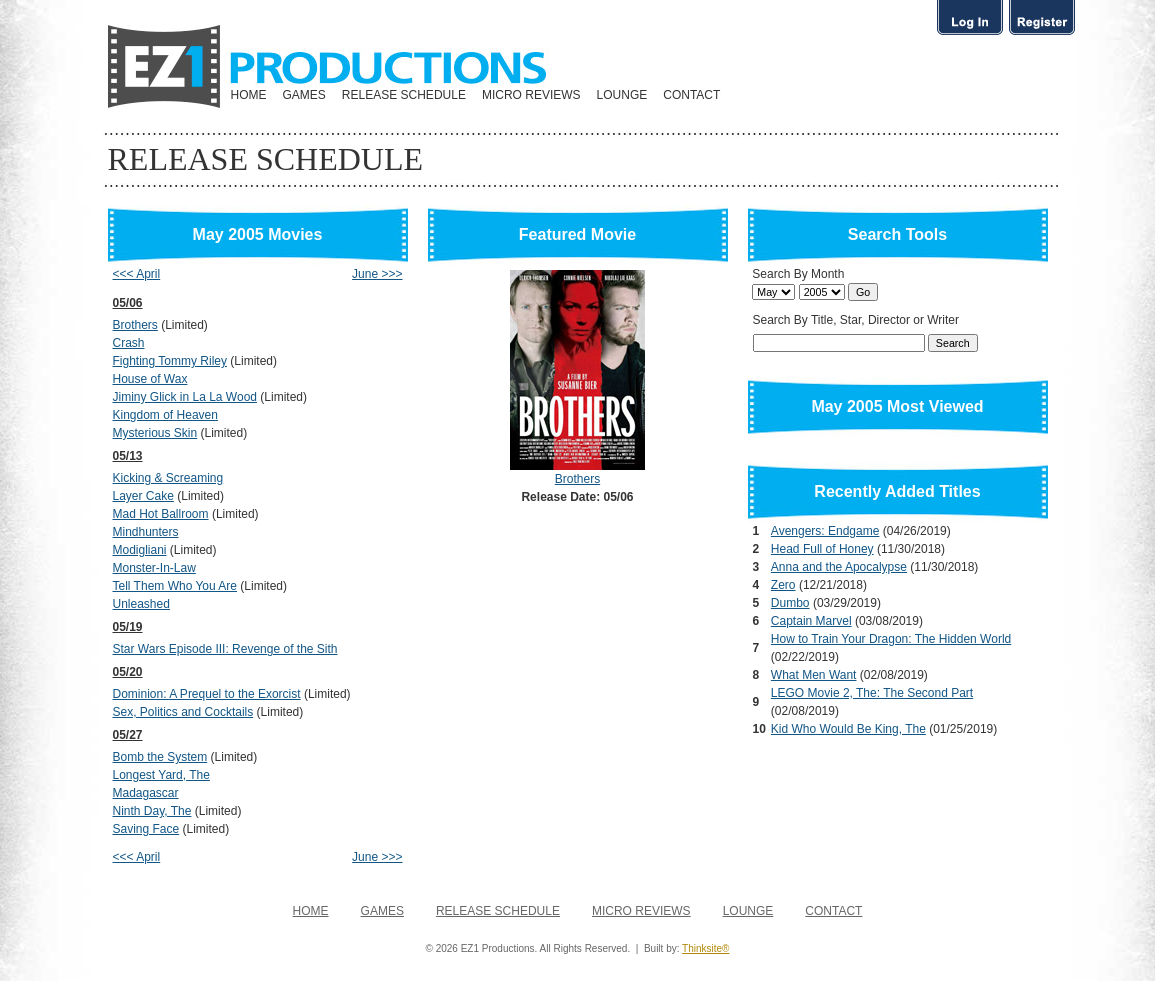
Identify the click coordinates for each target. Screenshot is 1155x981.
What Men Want (814, 675)
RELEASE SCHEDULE (404, 95)
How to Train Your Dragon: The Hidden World (891, 639)
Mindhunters (146, 532)
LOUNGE (622, 95)
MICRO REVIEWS (531, 95)
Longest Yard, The (161, 775)
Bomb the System (160, 757)
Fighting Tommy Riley (170, 361)
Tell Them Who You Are (175, 586)
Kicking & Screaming (168, 478)
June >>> (377, 274)
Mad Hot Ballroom (161, 514)
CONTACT (691, 95)
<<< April (137, 274)
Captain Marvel (811, 621)
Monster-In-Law (154, 568)
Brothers (135, 325)
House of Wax (150, 379)
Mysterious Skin (155, 433)
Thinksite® (705, 948)
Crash (129, 343)
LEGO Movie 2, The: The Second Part (872, 693)
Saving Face (146, 829)
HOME (249, 95)
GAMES (304, 95)
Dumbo (790, 603)
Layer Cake (143, 496)
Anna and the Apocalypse (839, 567)
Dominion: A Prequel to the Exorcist (207, 694)
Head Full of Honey (822, 549)
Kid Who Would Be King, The (848, 729)
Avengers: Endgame (825, 531)
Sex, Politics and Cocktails (183, 712)
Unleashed (141, 604)
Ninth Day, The (152, 811)
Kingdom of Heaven (165, 415)
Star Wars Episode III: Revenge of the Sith (225, 649)
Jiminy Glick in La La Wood (185, 397)
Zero (783, 585)
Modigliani (140, 550)
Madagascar (146, 793)
